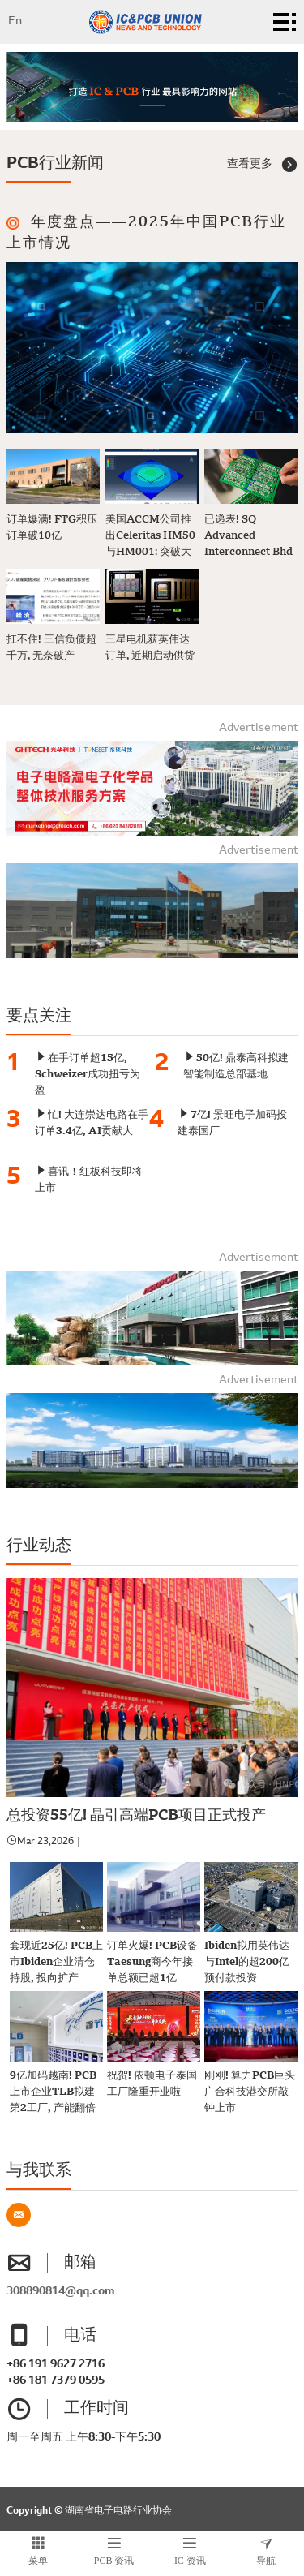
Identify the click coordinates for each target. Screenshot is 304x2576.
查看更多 (262, 165)
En (15, 22)
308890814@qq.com (60, 2292)
